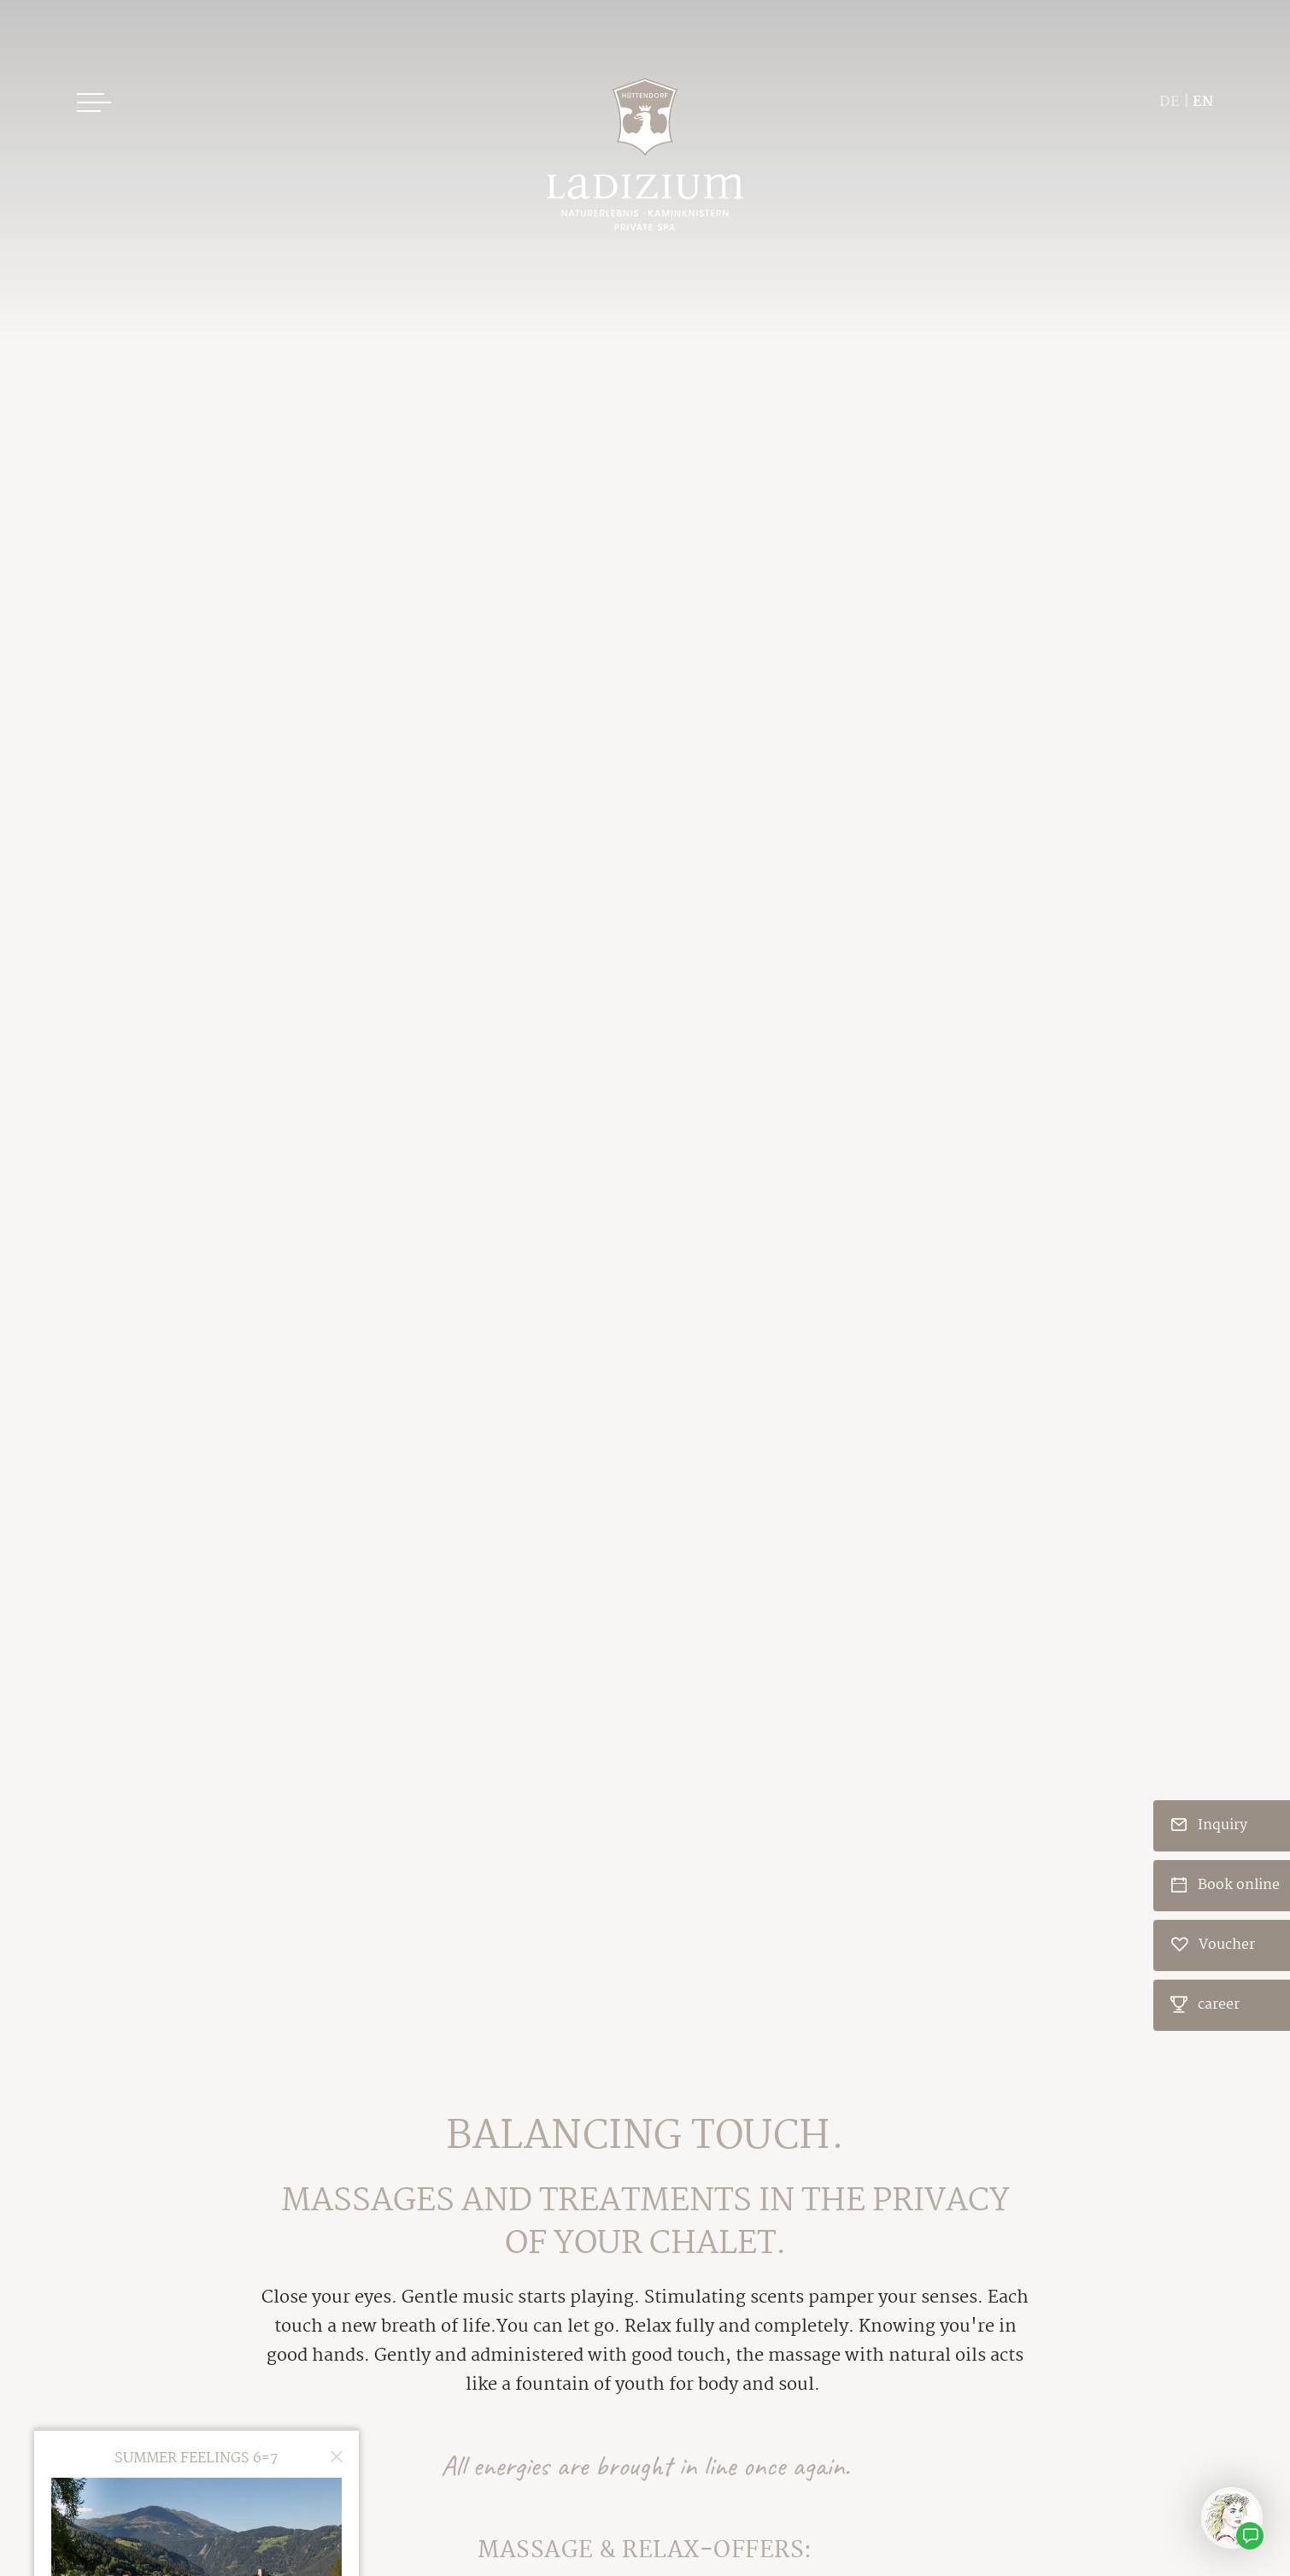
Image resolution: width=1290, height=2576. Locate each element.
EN (1203, 102)
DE (1169, 102)
